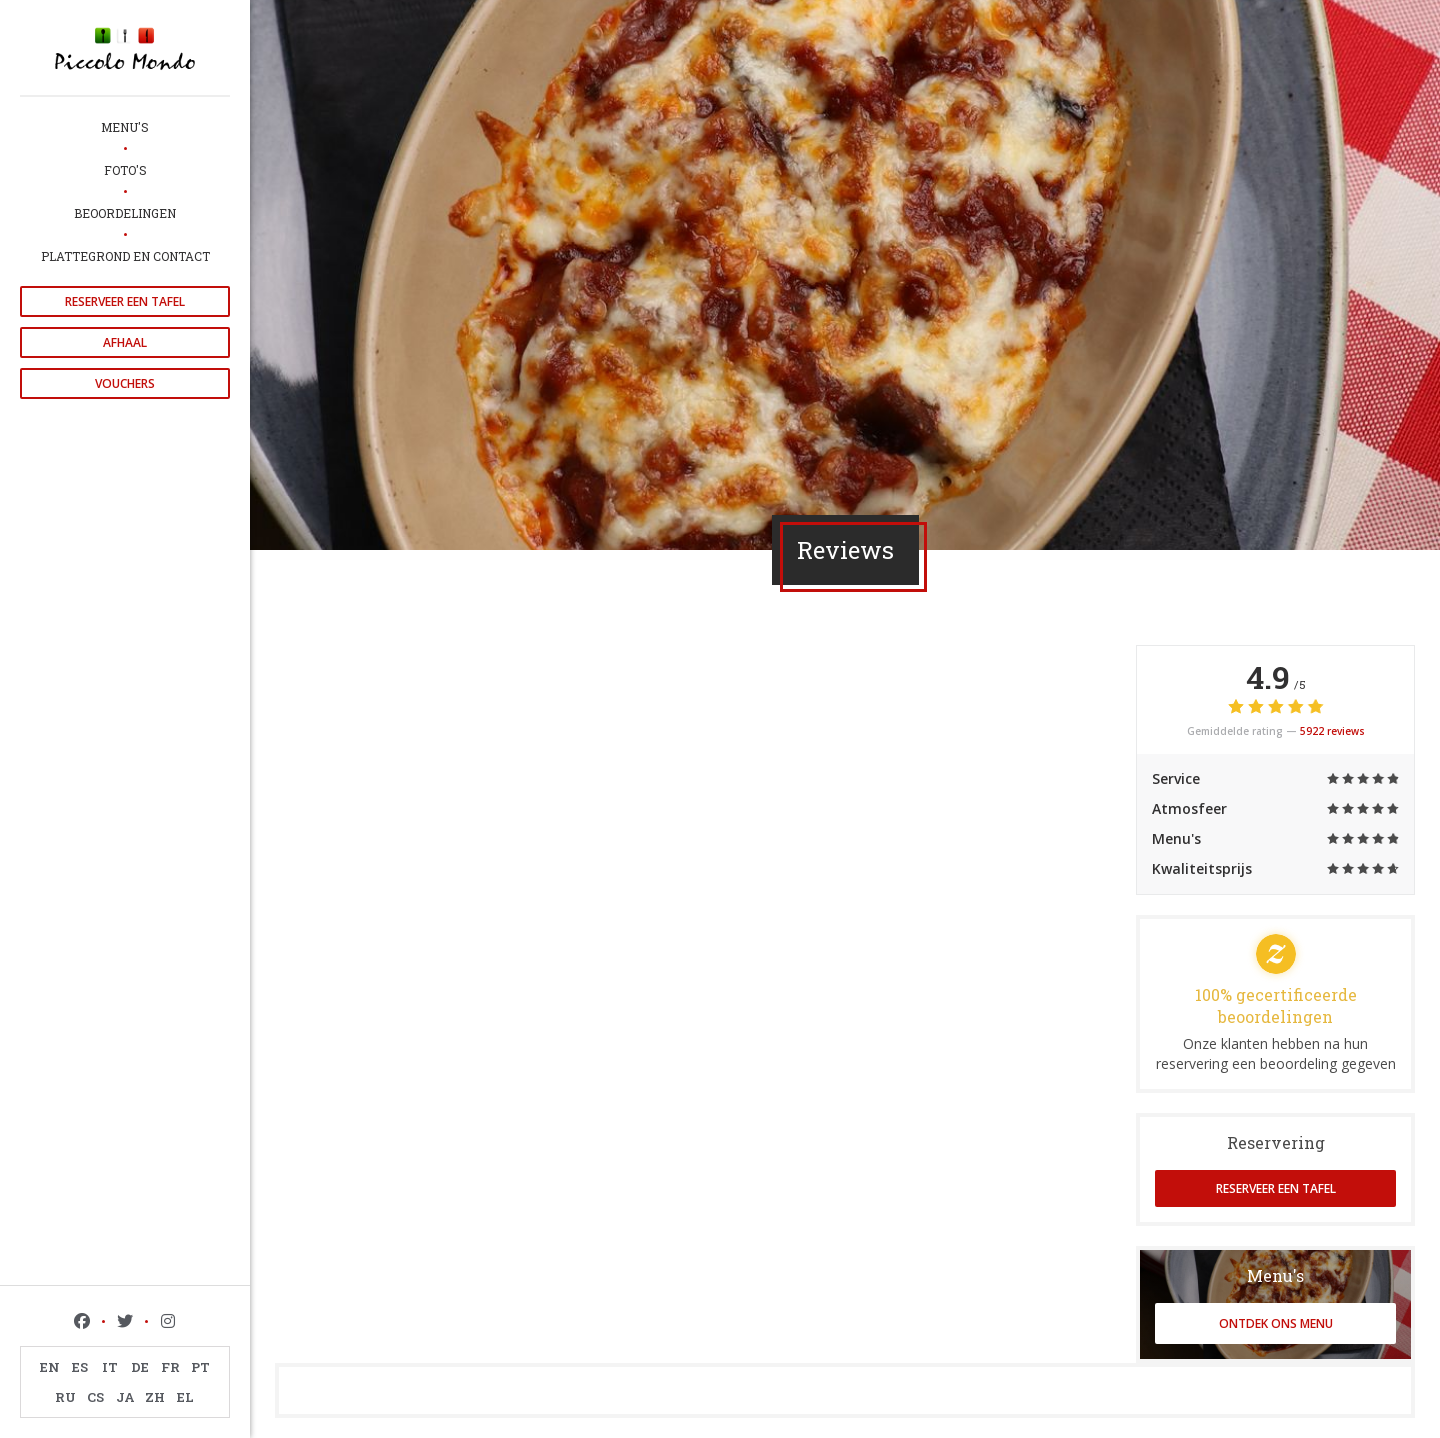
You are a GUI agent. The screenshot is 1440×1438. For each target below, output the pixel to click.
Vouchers (125, 383)
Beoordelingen (125, 213)
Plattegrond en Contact (125, 256)
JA (125, 1397)
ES (80, 1367)
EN (50, 1367)
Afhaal (125, 342)
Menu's (125, 127)
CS (95, 1397)
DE (140, 1367)
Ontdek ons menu (1276, 1323)
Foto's (125, 170)
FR (170, 1367)
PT (200, 1367)
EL (185, 1397)
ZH (155, 1397)
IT (110, 1367)
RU (65, 1397)
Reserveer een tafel (125, 301)
